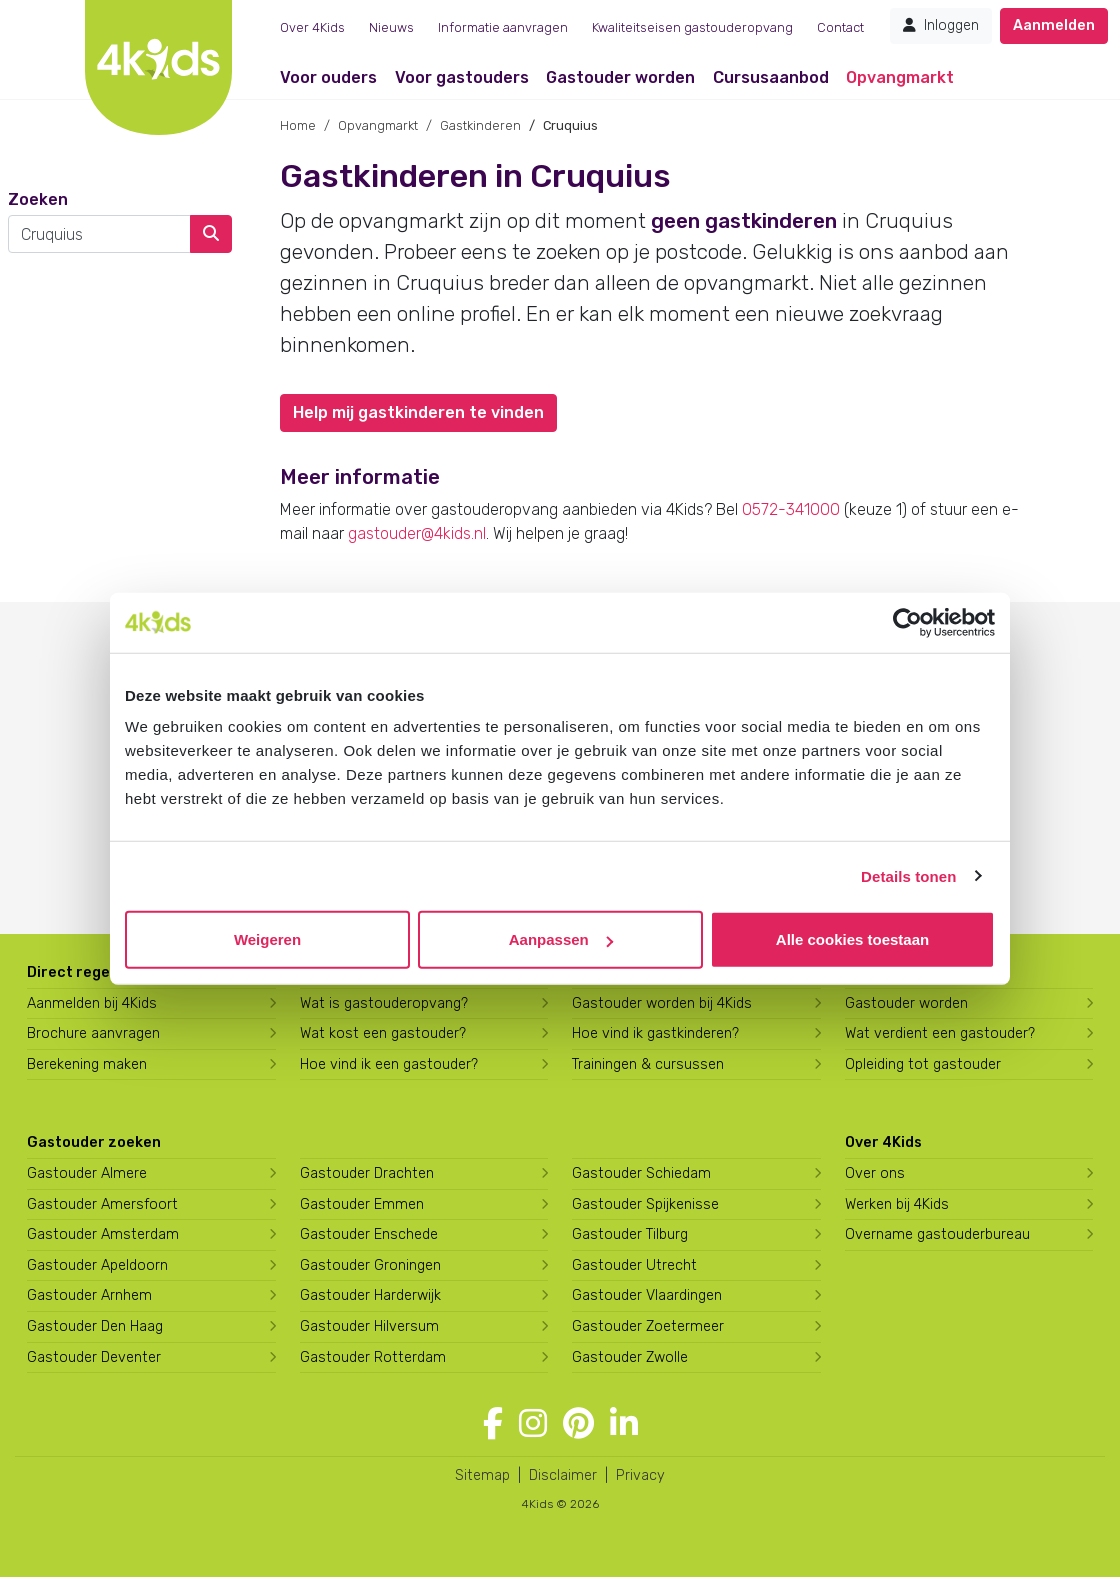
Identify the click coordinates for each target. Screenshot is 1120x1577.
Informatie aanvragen (503, 27)
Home (298, 125)
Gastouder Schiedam (641, 1173)
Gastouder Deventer (94, 1357)
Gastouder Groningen (370, 1265)
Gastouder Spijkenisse (645, 1204)
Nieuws (391, 27)
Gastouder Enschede (369, 1234)
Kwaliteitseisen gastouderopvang (692, 27)
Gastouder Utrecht (634, 1265)
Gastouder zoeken (94, 1142)
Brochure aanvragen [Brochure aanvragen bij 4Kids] (93, 1033)
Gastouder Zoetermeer (648, 1326)
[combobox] (99, 234)
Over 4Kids (312, 27)
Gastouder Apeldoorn (97, 1265)
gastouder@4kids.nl (417, 533)
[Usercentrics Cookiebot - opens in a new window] (907, 622)
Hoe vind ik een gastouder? (389, 1064)
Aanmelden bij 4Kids (92, 1003)
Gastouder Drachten (367, 1173)
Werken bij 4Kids (897, 1204)
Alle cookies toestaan (852, 939)
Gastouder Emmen (362, 1204)
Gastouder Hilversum (369, 1326)
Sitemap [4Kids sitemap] (482, 1475)
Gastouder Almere (87, 1173)
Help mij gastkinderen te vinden (418, 412)
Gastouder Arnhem (89, 1295)
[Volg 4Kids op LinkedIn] (624, 1424)
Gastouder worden (620, 77)
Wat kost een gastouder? (383, 1033)
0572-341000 (791, 509)
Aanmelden (1054, 25)
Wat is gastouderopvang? (384, 1003)
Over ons (875, 1173)
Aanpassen (561, 939)
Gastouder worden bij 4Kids (662, 1003)
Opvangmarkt (900, 77)
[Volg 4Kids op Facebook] (493, 1424)
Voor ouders (328, 77)
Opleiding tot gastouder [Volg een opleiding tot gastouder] (923, 1064)
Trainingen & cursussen (648, 1064)
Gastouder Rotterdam (373, 1357)
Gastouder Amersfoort (102, 1204)
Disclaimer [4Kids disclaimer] (563, 1475)
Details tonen (908, 875)
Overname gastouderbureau (937, 1234)
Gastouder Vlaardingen (647, 1295)
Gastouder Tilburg (630, 1234)
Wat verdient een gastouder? (940, 1033)
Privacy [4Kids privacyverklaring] (640, 1475)
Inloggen (941, 25)
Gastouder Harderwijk (370, 1295)
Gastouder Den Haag (95, 1326)
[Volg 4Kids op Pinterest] (578, 1424)
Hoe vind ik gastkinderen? (655, 1033)
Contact (840, 27)
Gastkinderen (480, 125)
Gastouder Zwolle (630, 1357)
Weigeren (267, 939)
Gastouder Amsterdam (103, 1234)
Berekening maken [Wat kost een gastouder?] (87, 1064)
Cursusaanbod (771, 77)
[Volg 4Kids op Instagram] (533, 1424)
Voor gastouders (462, 77)
